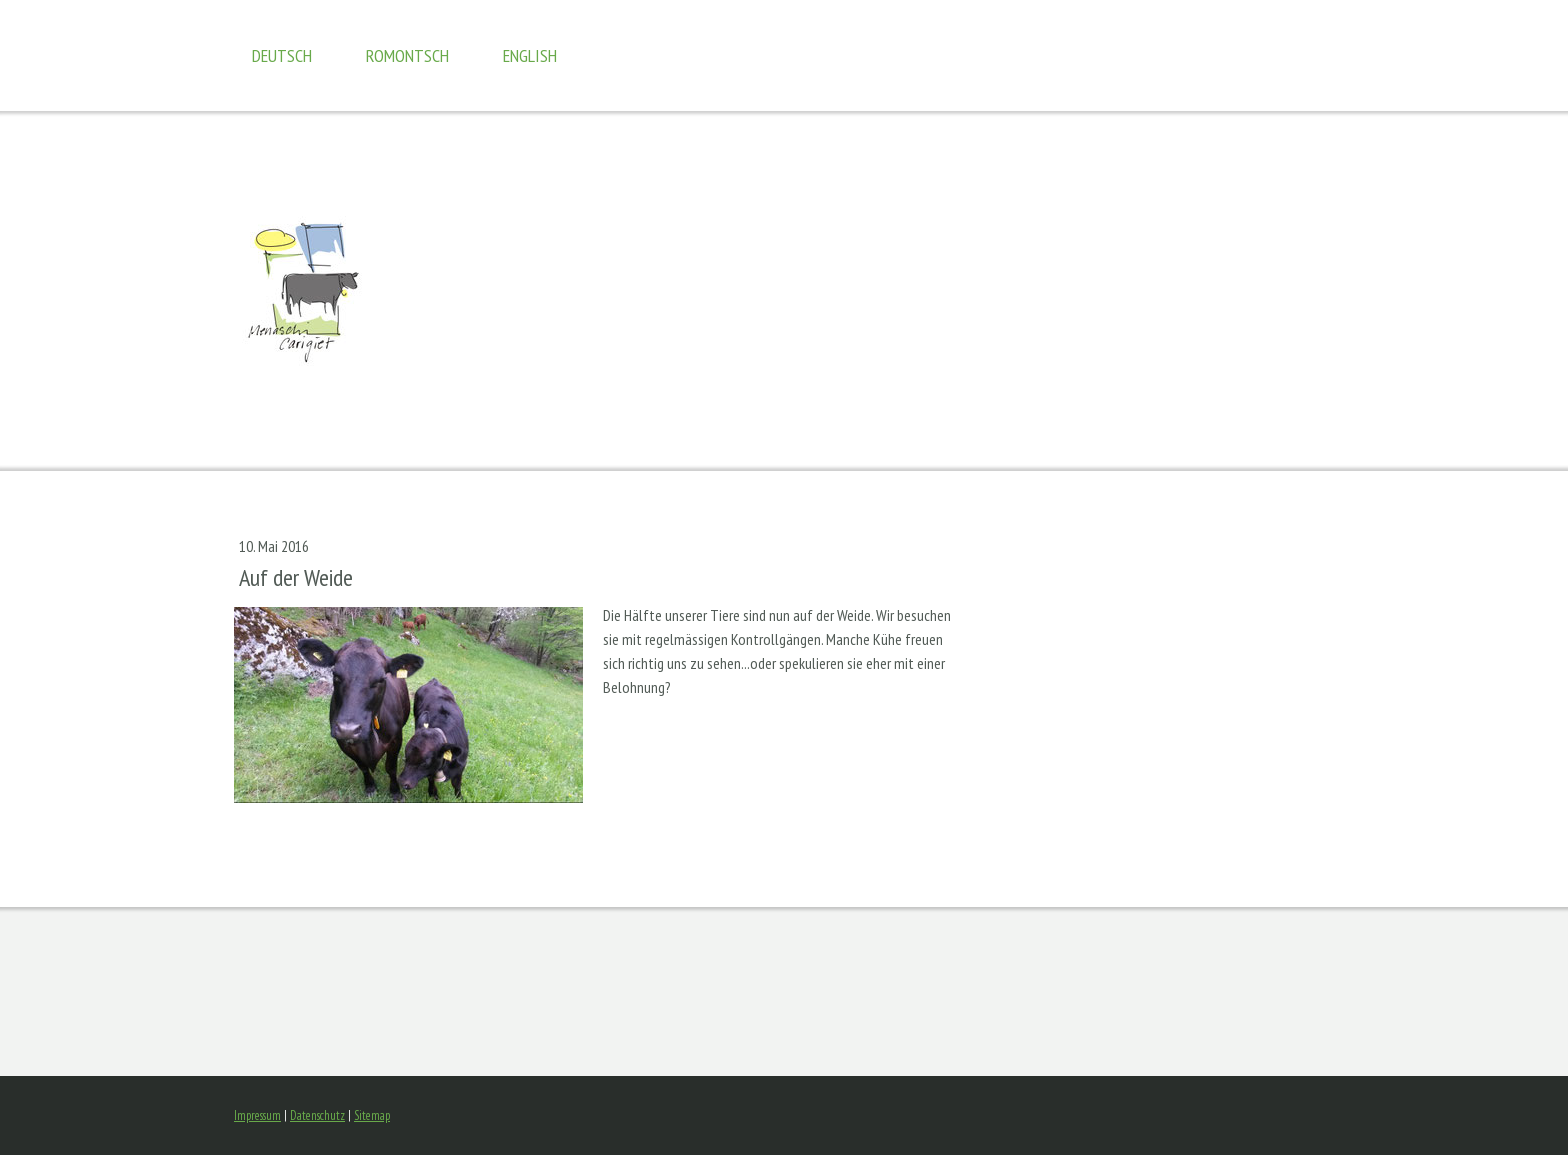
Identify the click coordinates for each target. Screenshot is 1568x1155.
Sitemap (372, 1115)
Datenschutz (317, 1115)
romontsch (407, 55)
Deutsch (282, 55)
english (530, 55)
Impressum (257, 1115)
